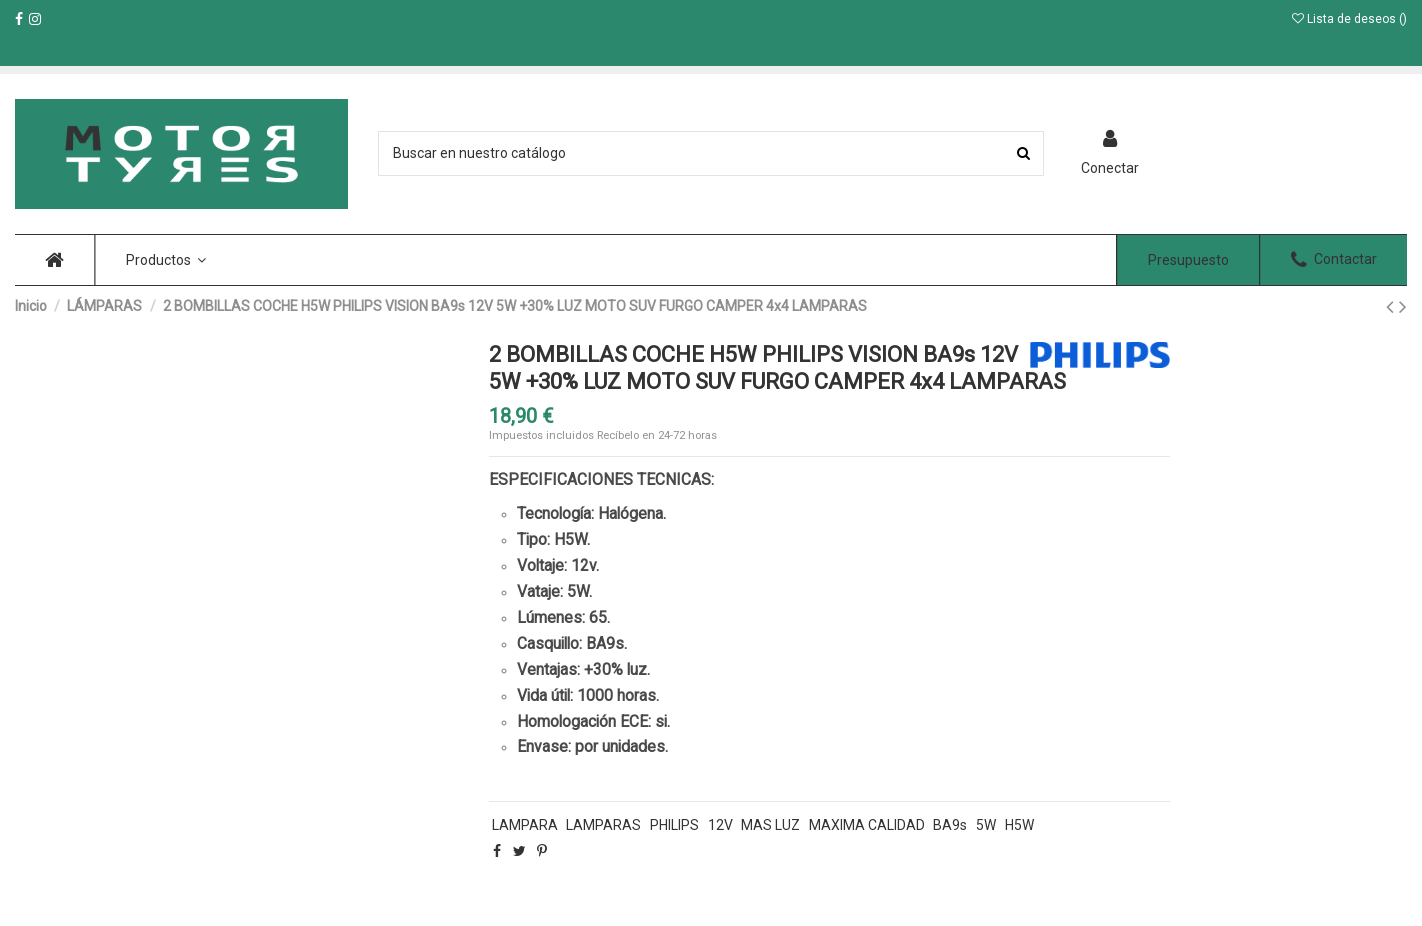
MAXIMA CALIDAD (867, 825)
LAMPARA (525, 825)
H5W (1019, 825)
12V (720, 825)
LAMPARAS (603, 825)
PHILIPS (674, 825)
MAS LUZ (770, 825)
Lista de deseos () (1349, 19)
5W (986, 825)
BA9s (950, 825)
